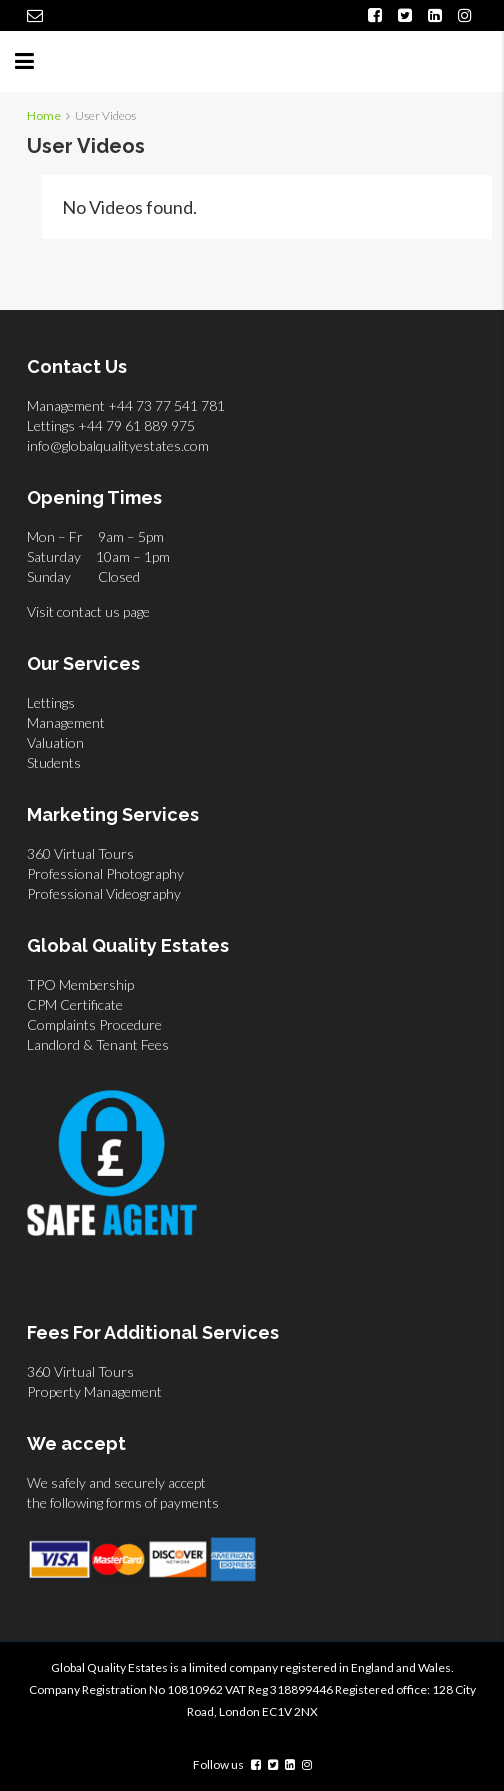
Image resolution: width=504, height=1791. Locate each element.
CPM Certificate (75, 1004)
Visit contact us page (88, 611)
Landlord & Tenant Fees (98, 1044)
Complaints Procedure (94, 1024)
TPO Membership (80, 984)
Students (54, 762)
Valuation (55, 742)
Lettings (51, 702)
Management (66, 722)
